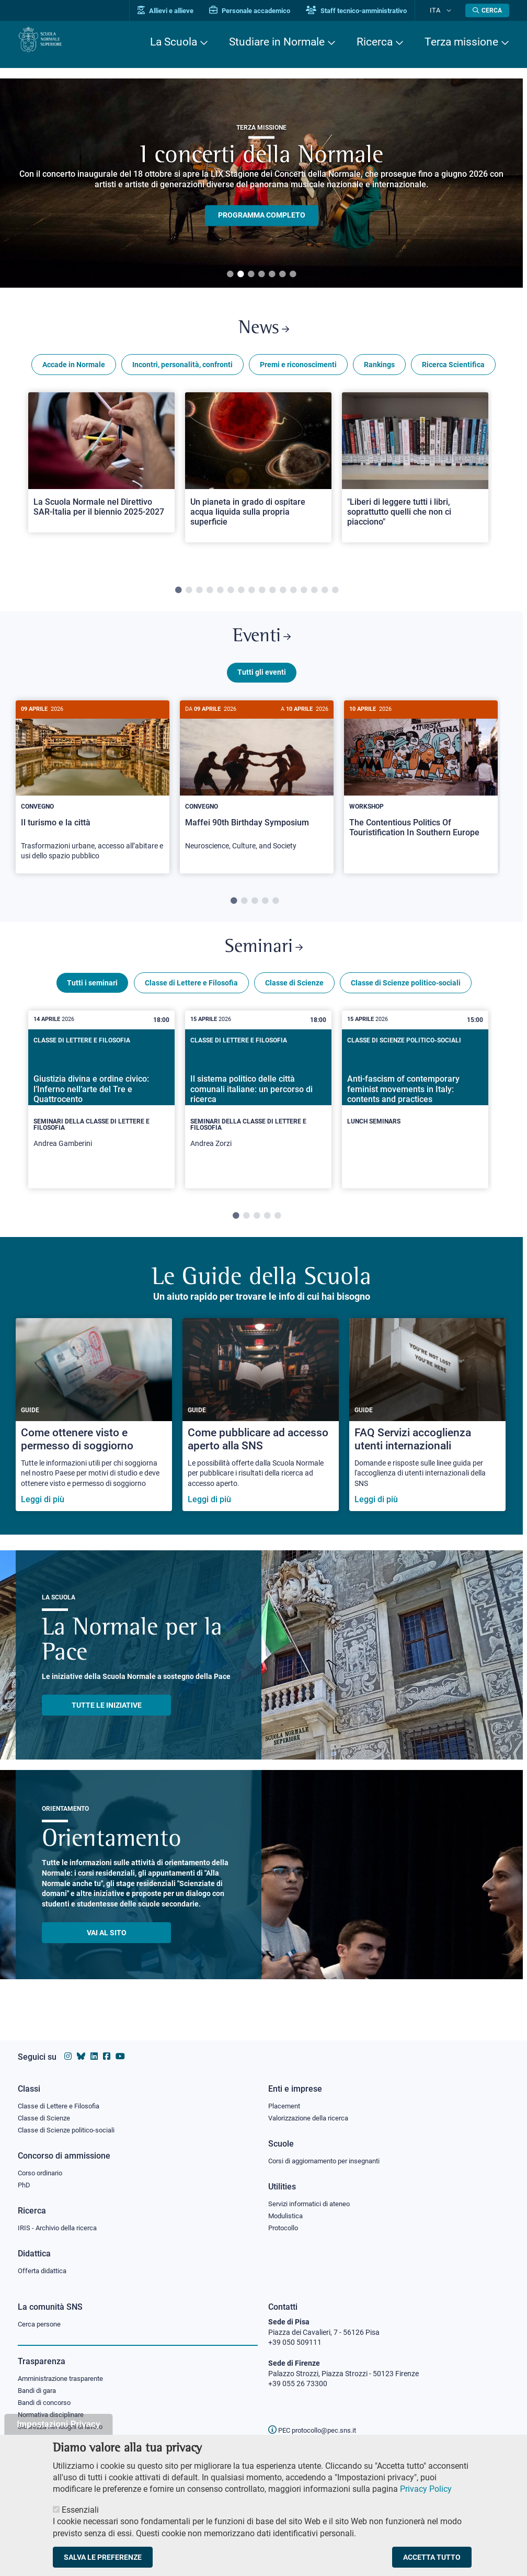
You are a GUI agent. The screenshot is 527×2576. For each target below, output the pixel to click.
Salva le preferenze (103, 2557)
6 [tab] (282, 274)
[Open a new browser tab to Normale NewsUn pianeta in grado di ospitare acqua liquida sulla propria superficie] (258, 473)
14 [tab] (314, 596)
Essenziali (80, 2510)
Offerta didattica (45, 2270)
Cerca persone (41, 2324)
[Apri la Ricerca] (487, 10)
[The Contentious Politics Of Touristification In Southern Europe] (421, 788)
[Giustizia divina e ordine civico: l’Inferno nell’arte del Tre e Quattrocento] (101, 1118)
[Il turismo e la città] (92, 798)
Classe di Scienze (294, 1001)
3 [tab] (251, 274)
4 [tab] (261, 274)
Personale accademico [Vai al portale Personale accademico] (265, 11)
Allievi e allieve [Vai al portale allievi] (181, 11)
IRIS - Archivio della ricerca (60, 2226)
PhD (24, 2182)
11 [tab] (283, 596)
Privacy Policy (426, 2489)
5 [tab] (272, 274)
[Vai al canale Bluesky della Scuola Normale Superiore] (81, 2051)
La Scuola (173, 42)
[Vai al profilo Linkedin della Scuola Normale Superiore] (94, 2051)
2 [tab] (240, 274)
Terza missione (461, 42)
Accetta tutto (432, 2557)
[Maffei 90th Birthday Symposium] (257, 793)
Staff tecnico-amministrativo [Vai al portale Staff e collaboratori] (372, 11)
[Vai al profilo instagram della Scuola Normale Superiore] (68, 2051)
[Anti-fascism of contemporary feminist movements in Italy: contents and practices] (415, 1109)
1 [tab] (230, 274)
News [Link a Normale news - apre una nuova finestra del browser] (263, 331)
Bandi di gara (39, 2393)
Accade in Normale (73, 370)
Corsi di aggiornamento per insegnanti (330, 2157)
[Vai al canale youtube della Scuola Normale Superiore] (120, 2051)
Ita (443, 10)
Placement (285, 2100)
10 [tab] (272, 596)
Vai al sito (107, 1951)
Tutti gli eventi (261, 684)
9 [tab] (262, 596)
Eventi (261, 645)
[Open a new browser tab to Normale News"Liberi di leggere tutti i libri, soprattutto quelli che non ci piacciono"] (415, 473)
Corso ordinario (43, 2169)
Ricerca (375, 42)
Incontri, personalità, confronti (182, 370)
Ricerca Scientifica (453, 370)
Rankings (379, 370)
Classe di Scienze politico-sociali (406, 1001)
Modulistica (287, 2213)
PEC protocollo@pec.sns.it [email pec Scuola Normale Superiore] (316, 2430)
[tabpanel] (101, 483)
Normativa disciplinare (54, 2418)
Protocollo (285, 2226)
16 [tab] (335, 596)
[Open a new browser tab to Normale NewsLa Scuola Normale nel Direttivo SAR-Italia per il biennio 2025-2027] (101, 468)
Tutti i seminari (92, 1001)
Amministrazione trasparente (65, 2380)
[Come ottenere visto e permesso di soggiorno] (94, 1432)
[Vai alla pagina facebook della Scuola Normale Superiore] (106, 2051)
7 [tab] (293, 274)
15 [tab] (324, 596)
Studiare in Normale (277, 42)
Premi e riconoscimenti (298, 370)
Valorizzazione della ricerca (312, 2113)
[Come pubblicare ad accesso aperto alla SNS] (260, 1432)
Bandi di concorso (47, 2405)
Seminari (264, 962)
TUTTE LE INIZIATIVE (107, 1723)
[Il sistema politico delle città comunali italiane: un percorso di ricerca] (258, 1118)
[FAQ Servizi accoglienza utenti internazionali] (427, 1432)
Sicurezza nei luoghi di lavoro (64, 2431)
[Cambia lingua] (451, 10)
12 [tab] (293, 596)
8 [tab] (251, 596)
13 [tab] (304, 596)
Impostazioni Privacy (58, 2424)
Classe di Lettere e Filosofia (191, 1001)
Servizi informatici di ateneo (312, 2201)
